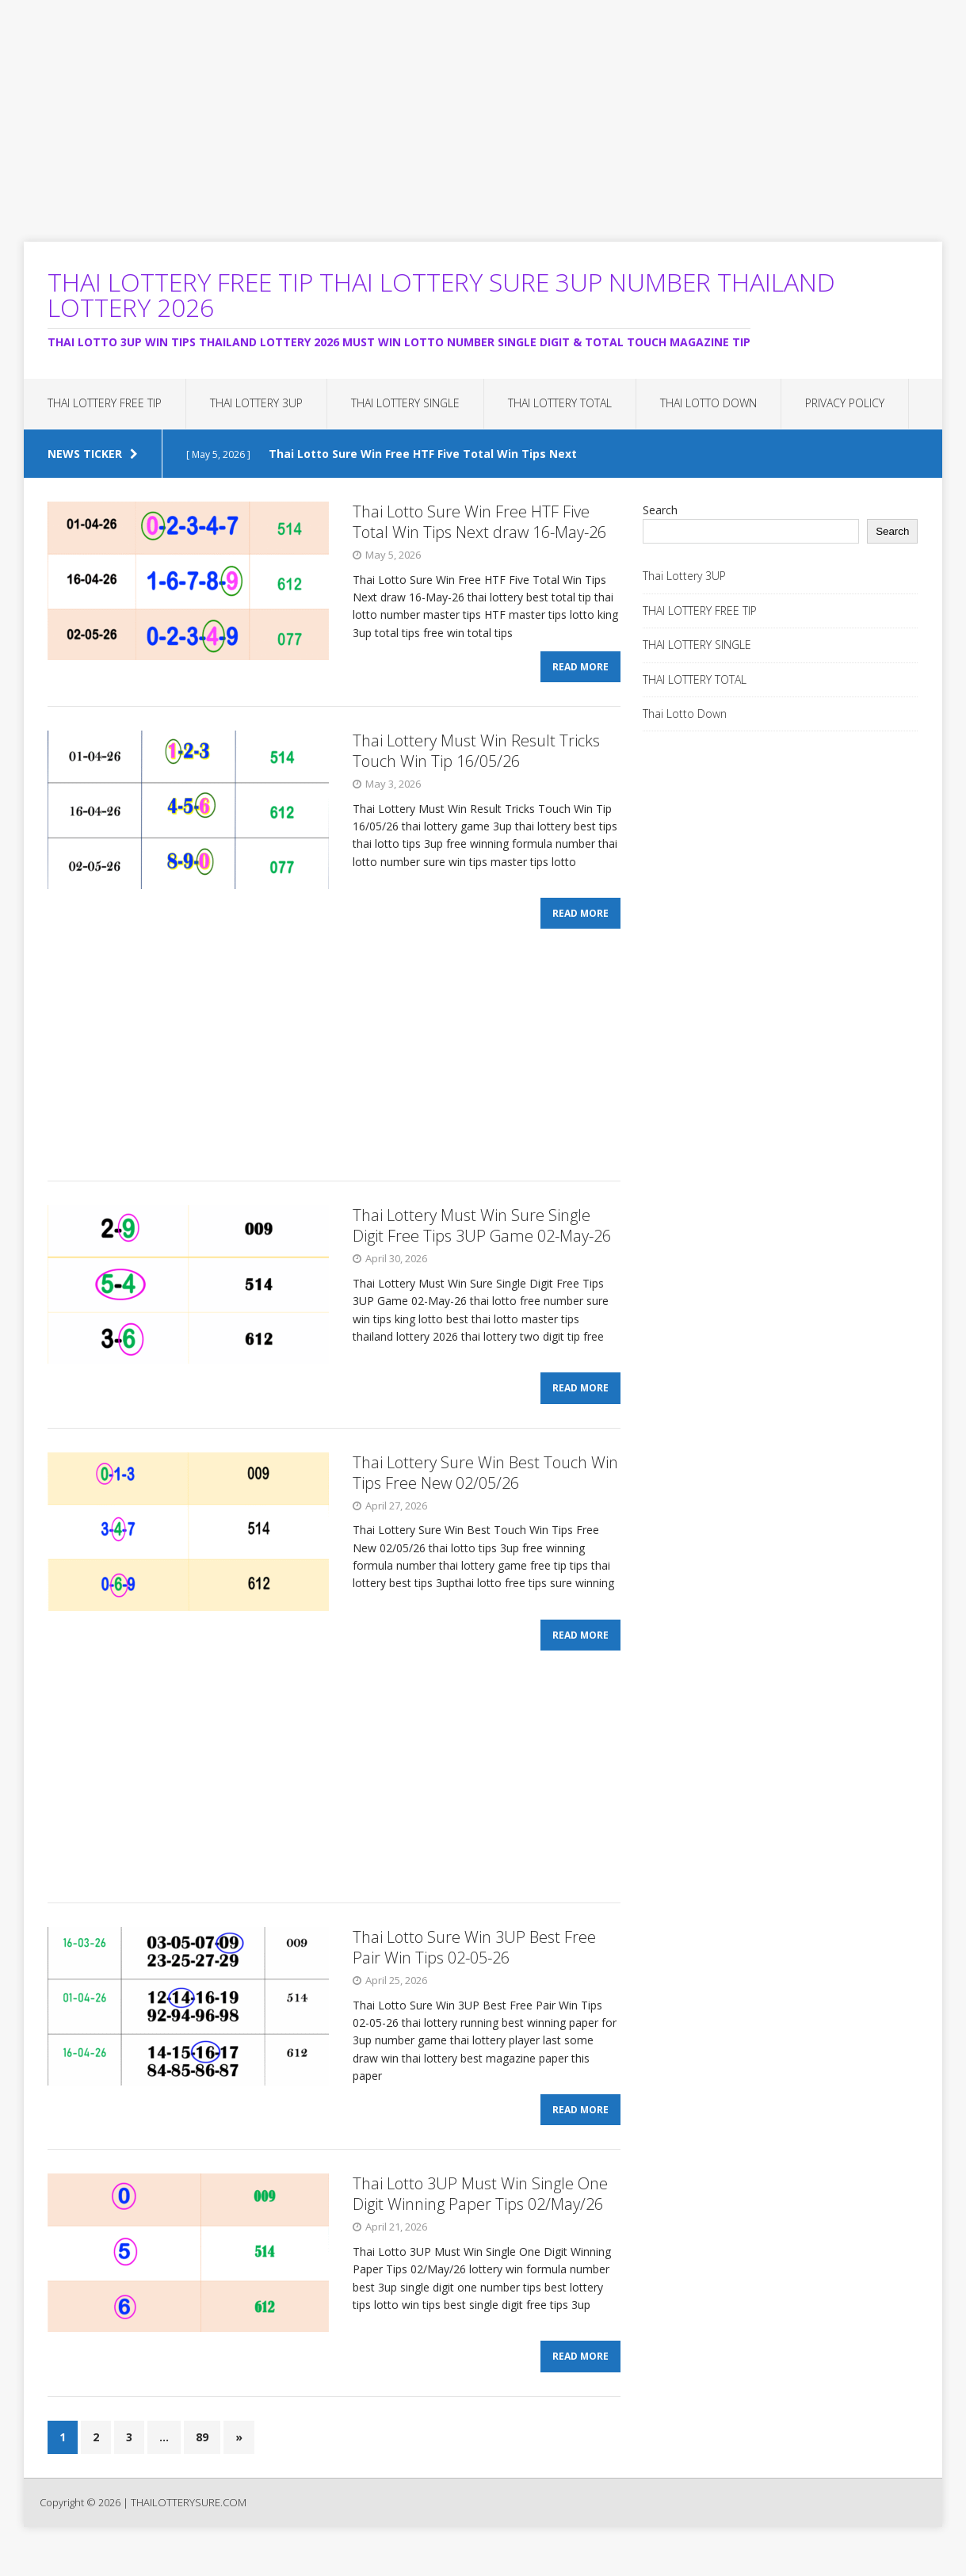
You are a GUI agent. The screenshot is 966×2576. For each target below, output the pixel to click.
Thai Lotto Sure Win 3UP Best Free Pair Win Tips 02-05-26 (474, 1967)
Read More (580, 671)
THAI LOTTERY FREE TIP (105, 402)
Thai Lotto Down (708, 402)
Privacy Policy (844, 402)
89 (202, 2466)
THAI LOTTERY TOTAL (560, 402)
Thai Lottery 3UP (256, 402)
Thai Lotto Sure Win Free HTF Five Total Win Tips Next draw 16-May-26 (479, 522)
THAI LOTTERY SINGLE (405, 402)
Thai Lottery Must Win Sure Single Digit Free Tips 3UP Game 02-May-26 (482, 1235)
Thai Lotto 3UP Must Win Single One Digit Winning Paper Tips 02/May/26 (480, 2218)
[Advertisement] (475, 111)
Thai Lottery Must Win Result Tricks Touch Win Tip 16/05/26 (476, 756)
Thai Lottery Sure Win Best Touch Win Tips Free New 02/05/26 (485, 1487)
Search (660, 509)
